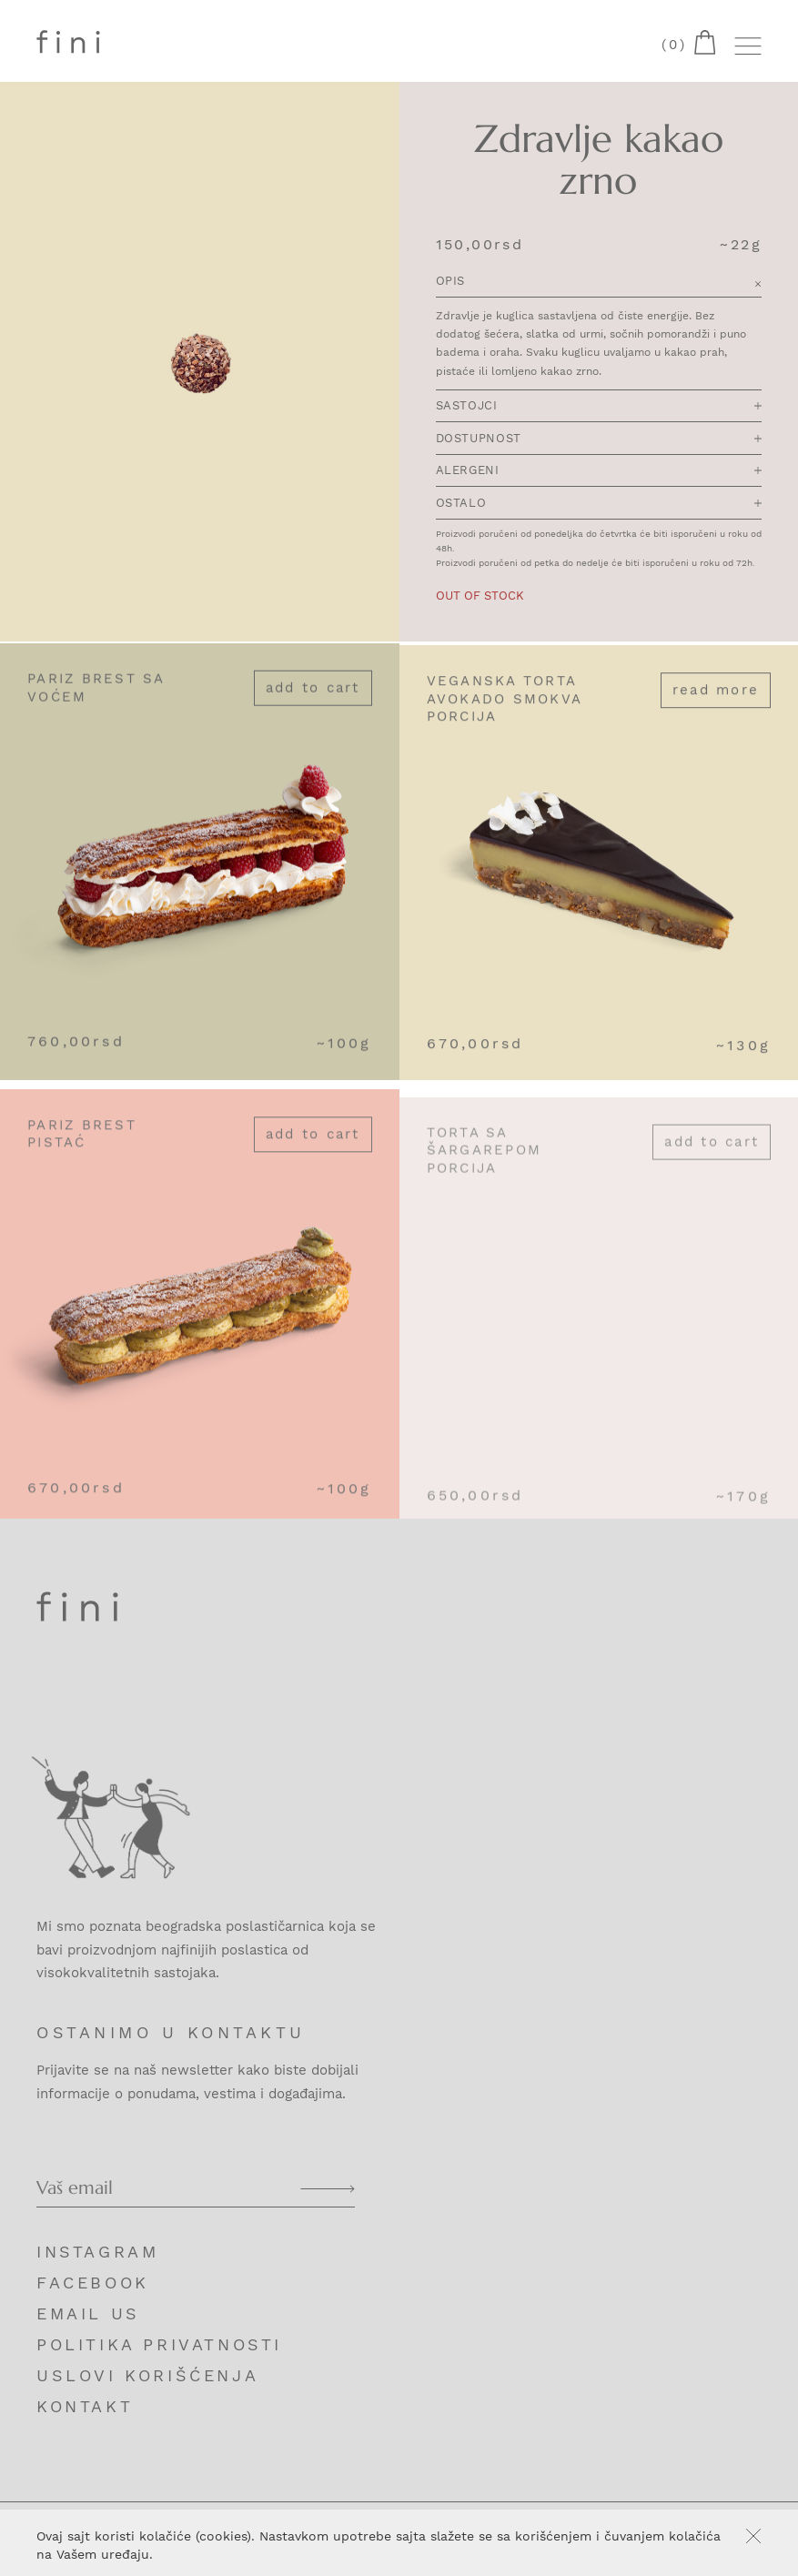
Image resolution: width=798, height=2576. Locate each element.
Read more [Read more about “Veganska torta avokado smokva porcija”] (715, 702)
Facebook (92, 2282)
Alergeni (599, 472)
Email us (88, 2313)
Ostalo (599, 504)
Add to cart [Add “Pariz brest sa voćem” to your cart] (313, 696)
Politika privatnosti (159, 2344)
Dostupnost (599, 440)
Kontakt (84, 2406)
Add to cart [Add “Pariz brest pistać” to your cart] (313, 1151)
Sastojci (599, 407)
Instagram (97, 2251)
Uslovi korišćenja (147, 2375)
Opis (599, 283)
